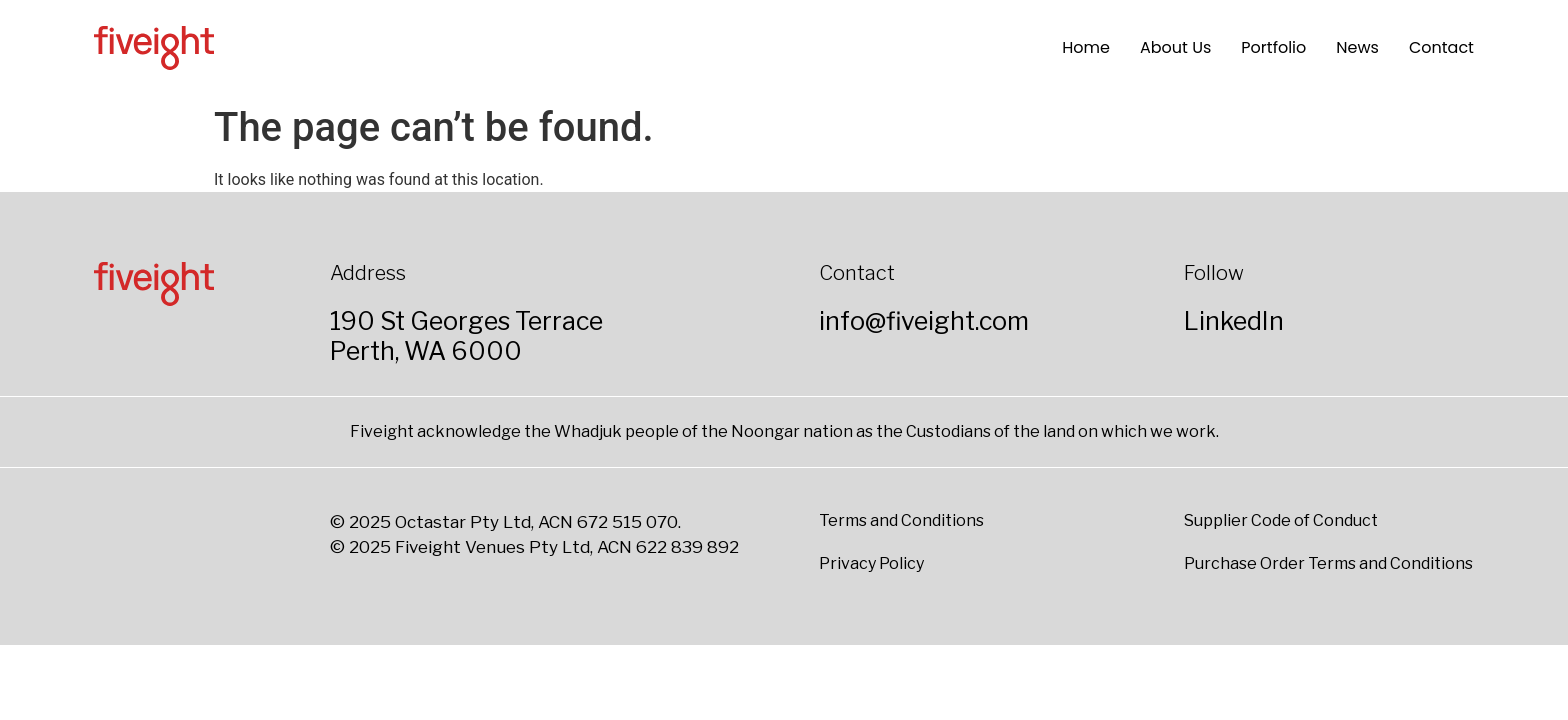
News (1357, 47)
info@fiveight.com (924, 321)
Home (1086, 47)
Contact (1441, 47)
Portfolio (1273, 47)
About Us (1175, 47)
